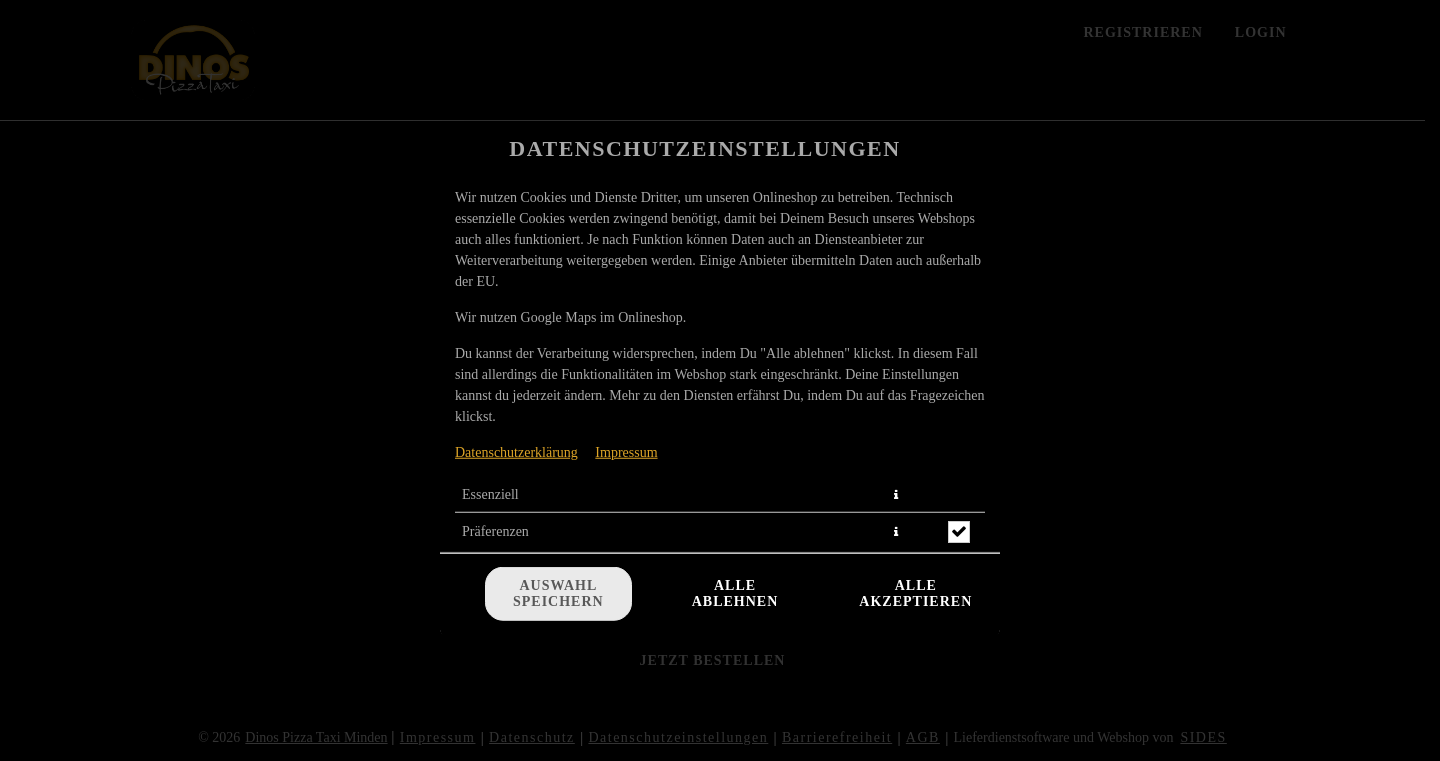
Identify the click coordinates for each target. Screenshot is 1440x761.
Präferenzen (495, 530)
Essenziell (490, 493)
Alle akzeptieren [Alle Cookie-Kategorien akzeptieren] (915, 593)
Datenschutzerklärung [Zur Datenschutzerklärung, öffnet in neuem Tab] (516, 451)
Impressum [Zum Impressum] (626, 451)
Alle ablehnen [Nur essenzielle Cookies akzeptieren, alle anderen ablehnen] (735, 593)
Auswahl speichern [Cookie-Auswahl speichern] (558, 593)
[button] (896, 494)
